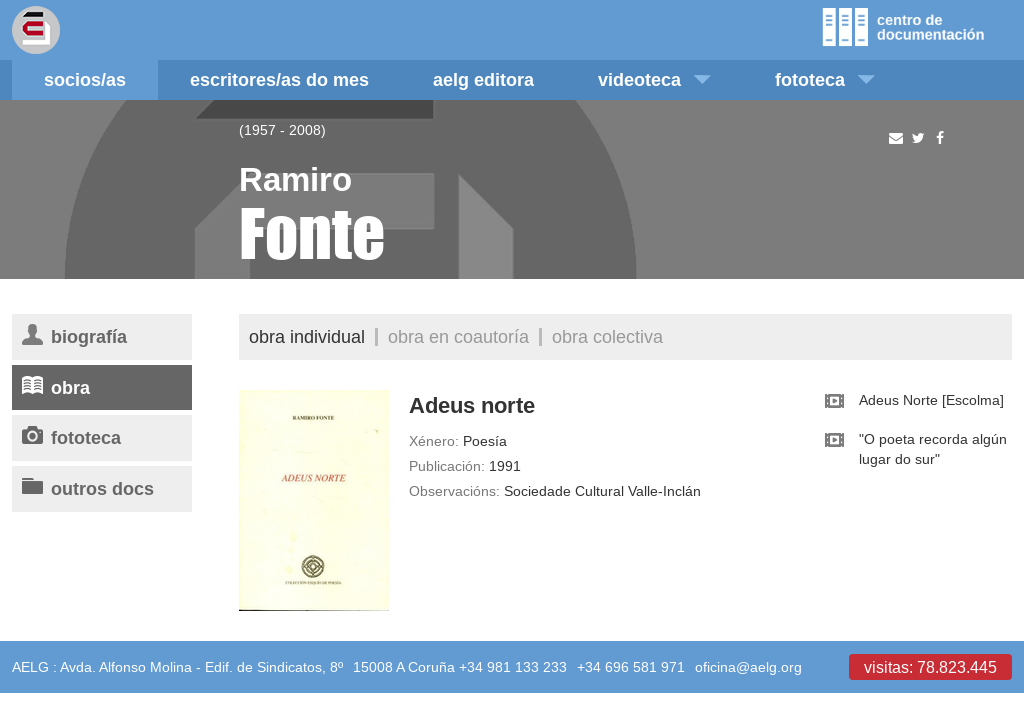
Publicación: (447, 466)
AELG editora (483, 79)
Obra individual (307, 336)
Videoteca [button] (654, 79)
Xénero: (434, 441)
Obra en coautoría (458, 336)
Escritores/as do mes (279, 79)
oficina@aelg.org (748, 667)
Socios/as (85, 79)
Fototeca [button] (825, 79)
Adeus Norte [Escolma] (931, 400)
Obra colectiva (607, 336)
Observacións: (454, 491)
